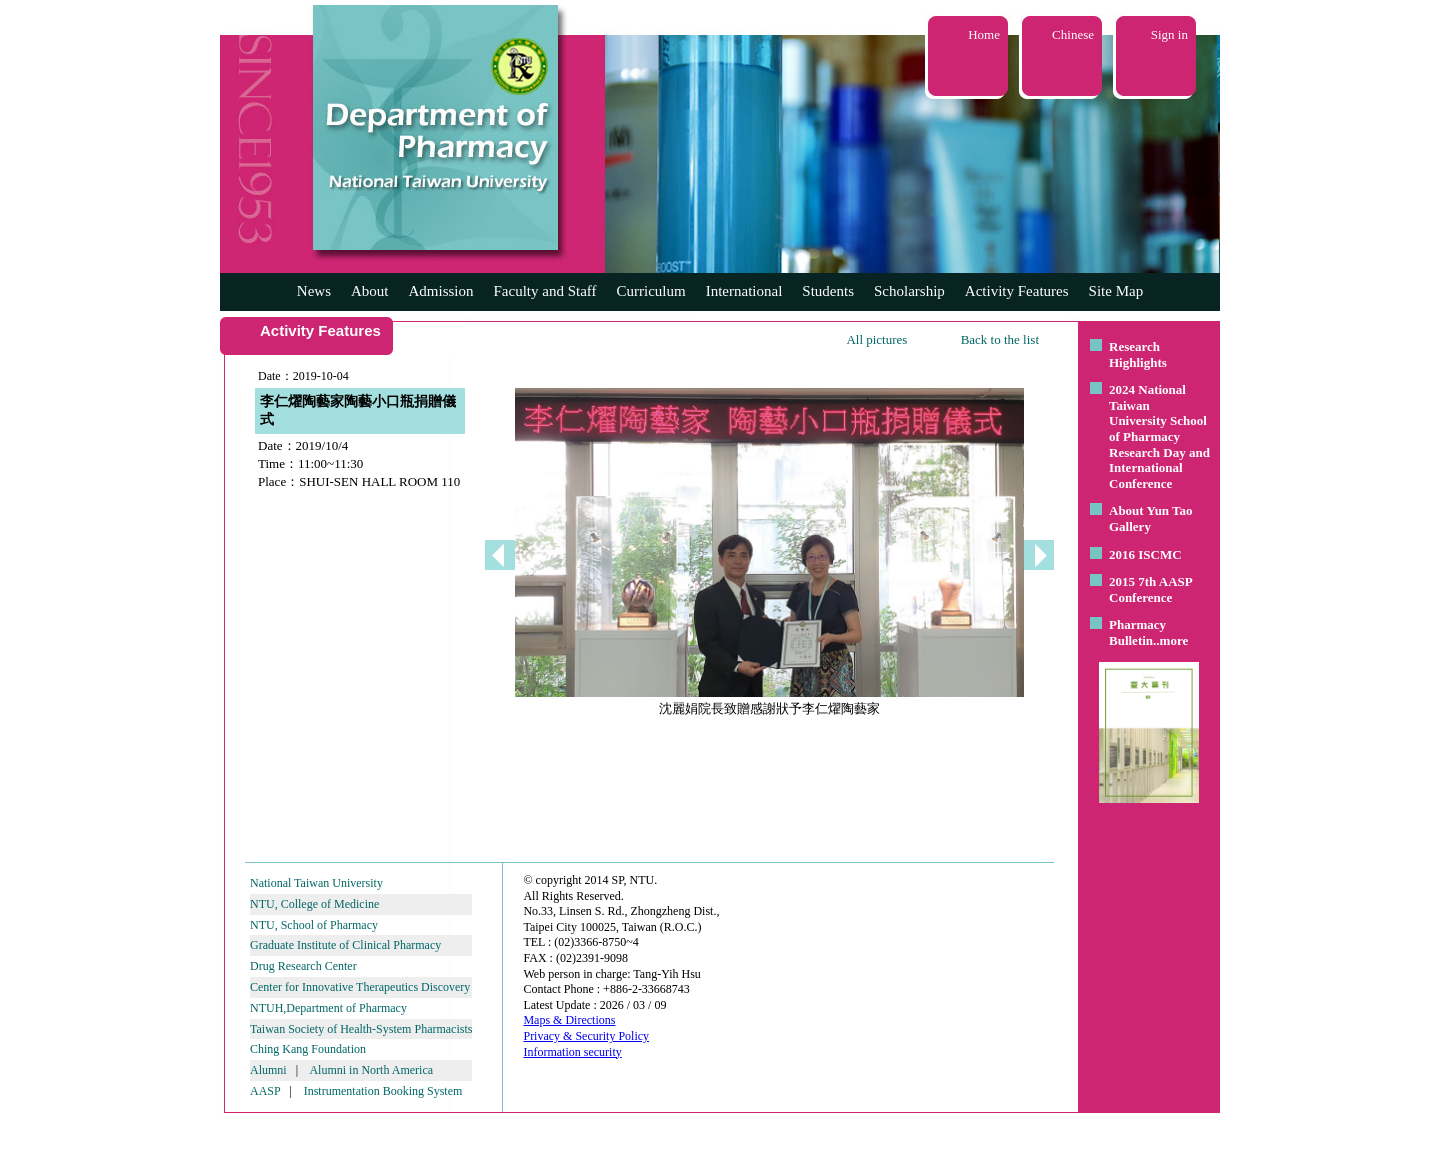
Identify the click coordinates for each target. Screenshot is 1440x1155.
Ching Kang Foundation (308, 1049)
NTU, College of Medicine (314, 904)
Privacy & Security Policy (586, 1036)
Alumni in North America (371, 1070)
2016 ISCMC (1145, 554)
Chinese (1073, 34)
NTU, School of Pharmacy (314, 925)
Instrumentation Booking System (383, 1091)
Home (984, 34)
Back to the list (1000, 339)
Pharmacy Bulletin (1137, 632)
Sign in (1169, 34)
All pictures (876, 339)
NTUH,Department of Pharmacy (328, 1008)
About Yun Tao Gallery (1151, 518)
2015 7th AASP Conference (1150, 589)
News (314, 291)
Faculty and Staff (545, 291)
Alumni (268, 1070)
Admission (440, 291)
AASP (265, 1091)
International (744, 291)
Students (828, 291)
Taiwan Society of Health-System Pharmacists (361, 1029)
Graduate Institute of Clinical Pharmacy (345, 945)
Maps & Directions (569, 1020)
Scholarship (909, 291)
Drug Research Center (303, 966)
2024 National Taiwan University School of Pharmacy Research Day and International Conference (1159, 436)
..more (1170, 640)
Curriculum (651, 291)
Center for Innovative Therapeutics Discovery (360, 987)
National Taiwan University (316, 883)
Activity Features (1017, 291)
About (370, 291)
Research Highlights (1138, 354)
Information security (572, 1052)
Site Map (1116, 291)
